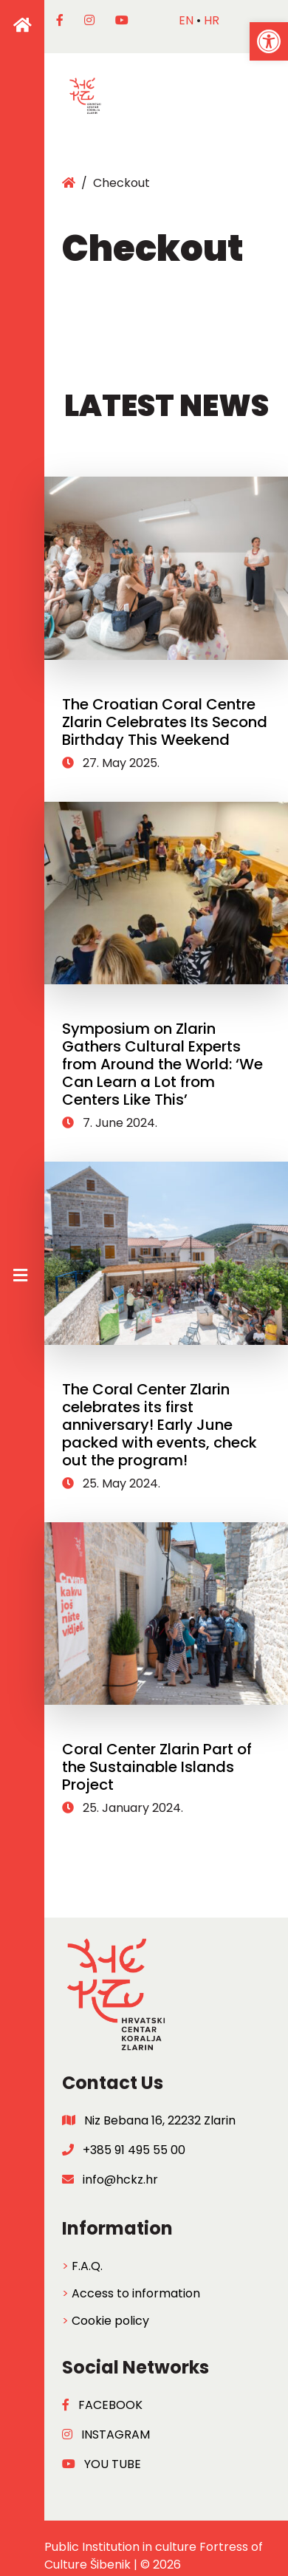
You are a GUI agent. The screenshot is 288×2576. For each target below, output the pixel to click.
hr (211, 20)
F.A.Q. (87, 2266)
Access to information (136, 2293)
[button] (269, 41)
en (186, 20)
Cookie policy (110, 2320)
